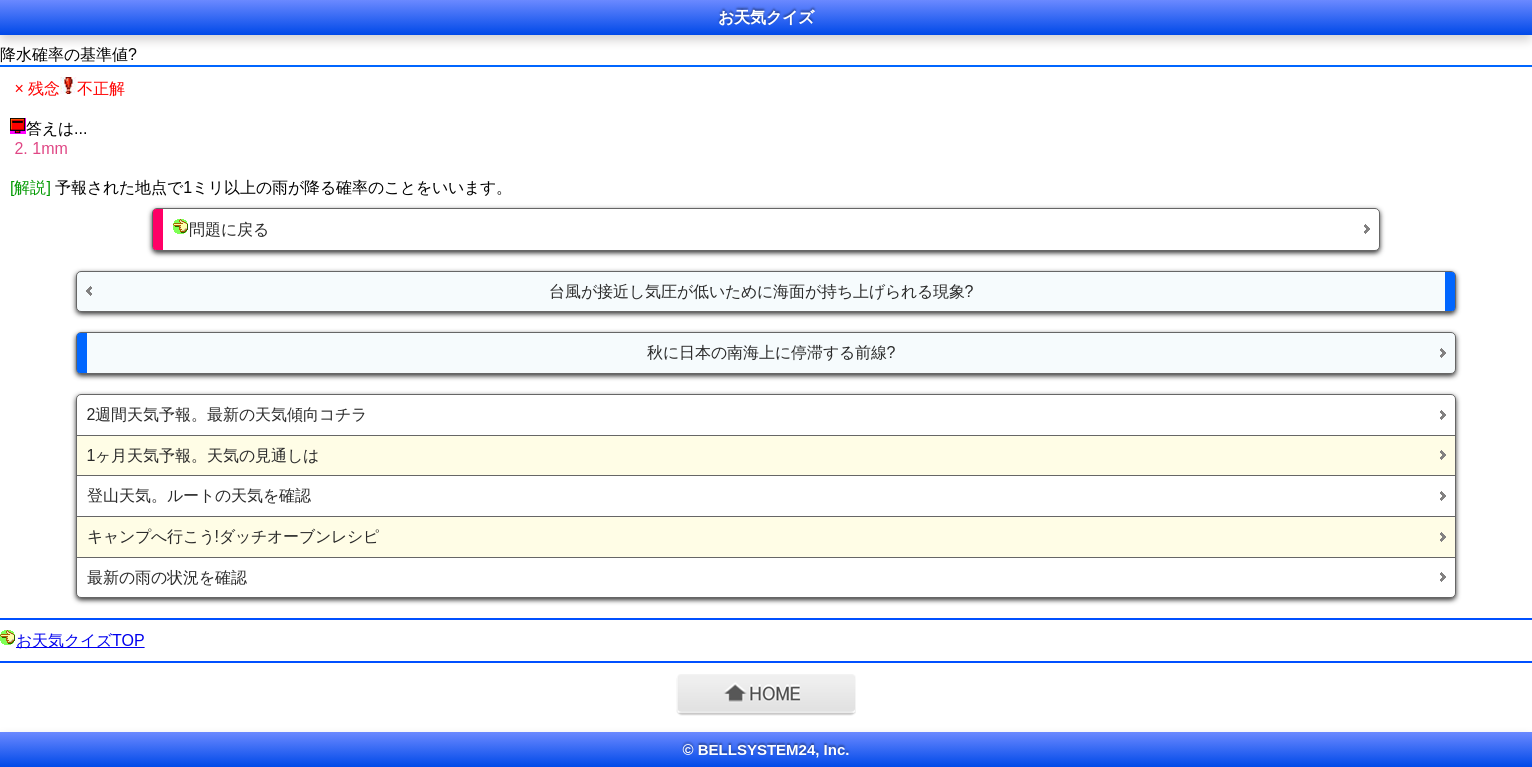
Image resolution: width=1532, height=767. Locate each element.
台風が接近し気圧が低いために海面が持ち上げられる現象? (761, 291)
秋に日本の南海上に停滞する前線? (771, 352)
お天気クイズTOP (80, 640)
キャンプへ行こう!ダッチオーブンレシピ (233, 536)
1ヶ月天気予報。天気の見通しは (203, 455)
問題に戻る (221, 228)
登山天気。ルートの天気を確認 (199, 495)
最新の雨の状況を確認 (167, 577)
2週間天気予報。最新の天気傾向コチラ (227, 414)
